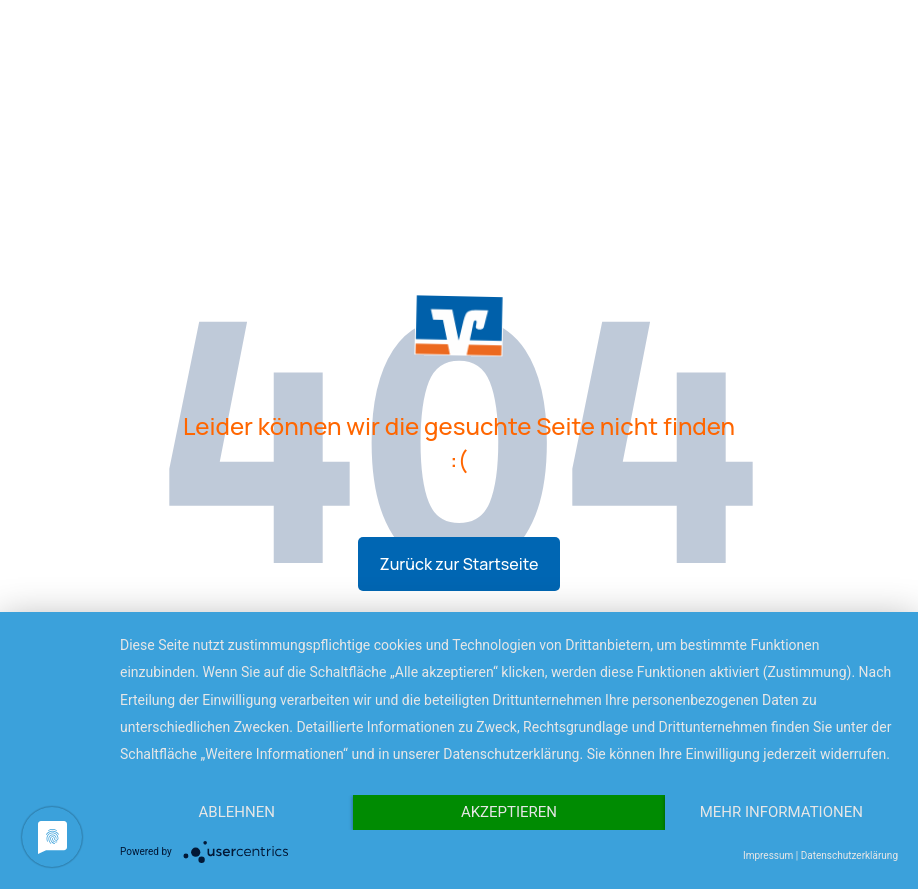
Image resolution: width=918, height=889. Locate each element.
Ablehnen (237, 812)
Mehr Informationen (781, 812)
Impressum (768, 855)
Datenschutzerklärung (849, 855)
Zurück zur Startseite (459, 564)
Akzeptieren (509, 812)
